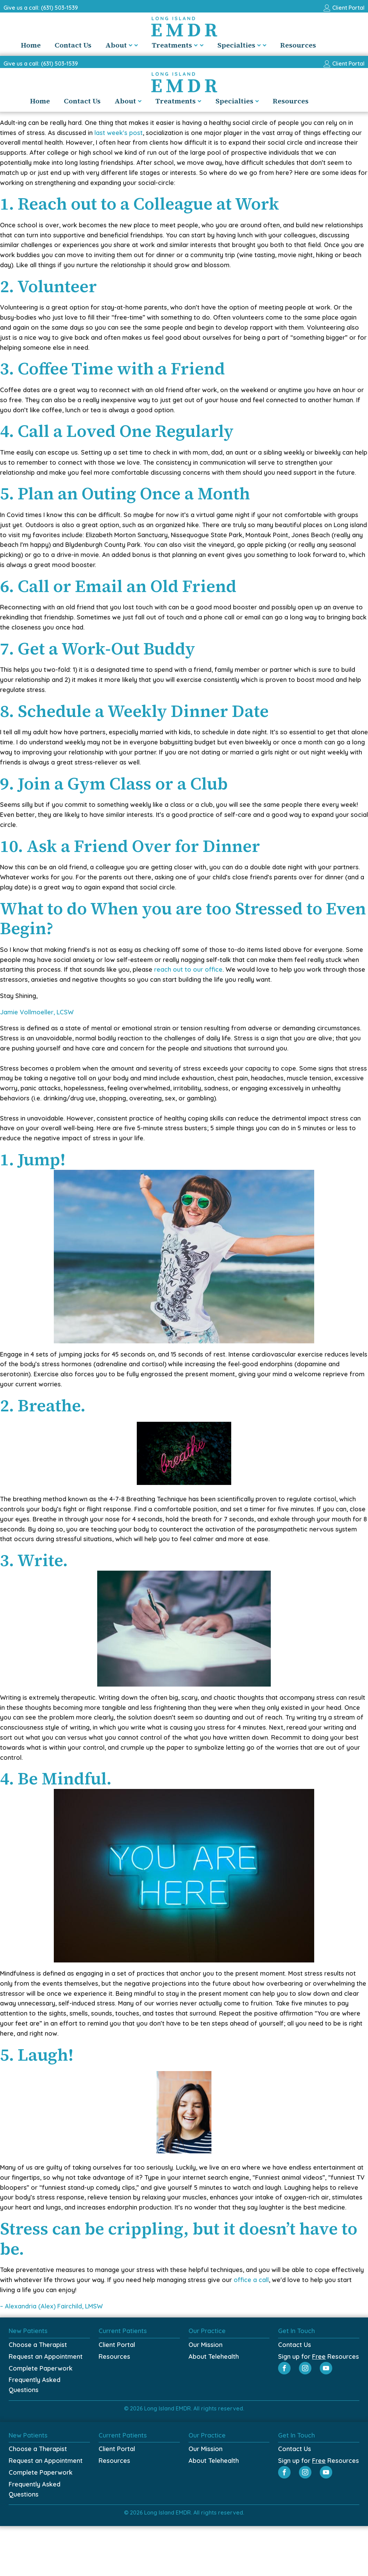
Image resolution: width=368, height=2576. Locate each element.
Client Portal (117, 2345)
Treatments (193, 45)
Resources (314, 45)
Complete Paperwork (41, 2368)
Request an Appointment (46, 2356)
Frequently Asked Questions (34, 2385)
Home (46, 45)
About (137, 45)
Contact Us (88, 45)
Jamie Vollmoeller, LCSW (37, 1012)
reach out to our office (188, 969)
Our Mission (206, 2345)
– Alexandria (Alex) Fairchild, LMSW (51, 2306)
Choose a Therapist (38, 2345)
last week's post (118, 133)
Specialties (257, 45)
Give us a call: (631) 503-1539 (40, 7)
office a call (251, 2280)
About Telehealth (214, 2356)
